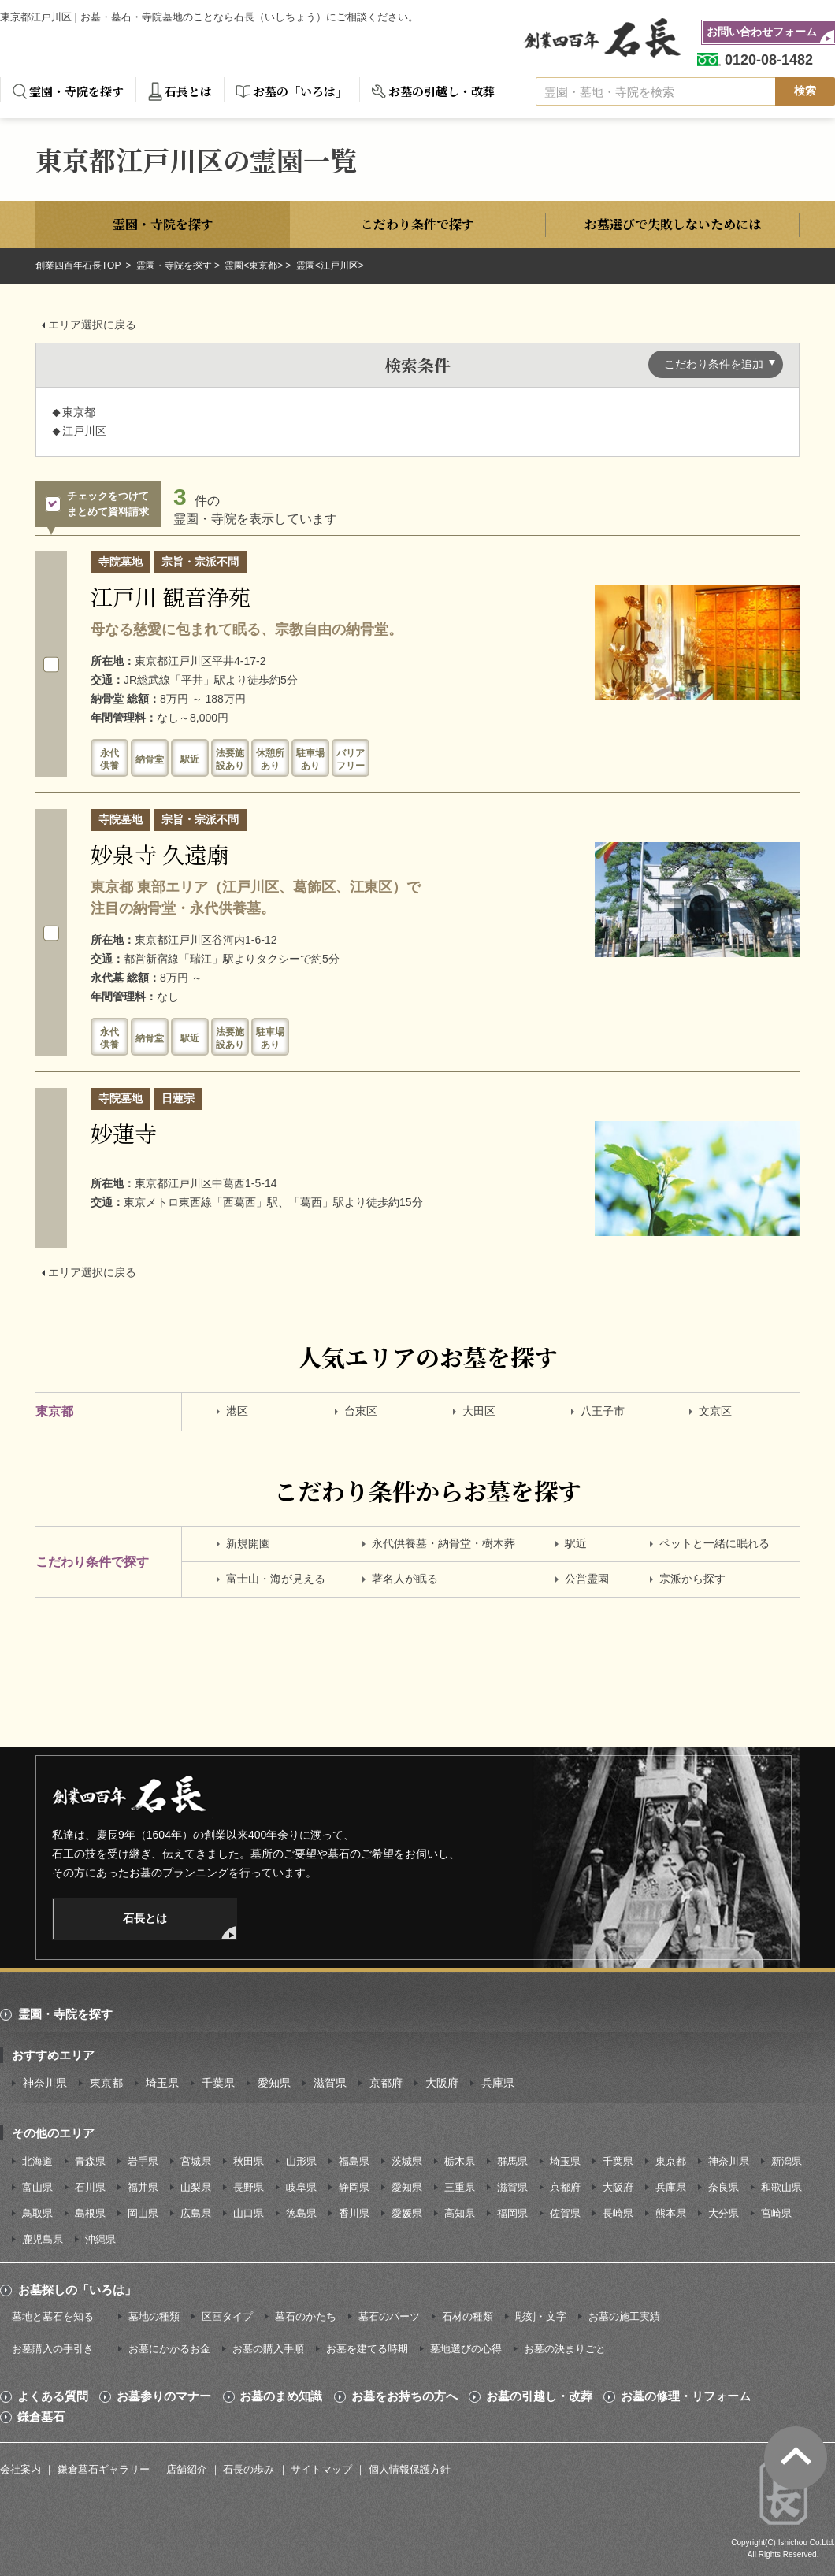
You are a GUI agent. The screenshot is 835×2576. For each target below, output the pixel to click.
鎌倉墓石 (41, 2417)
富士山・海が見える (275, 1578)
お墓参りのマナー (164, 2396)
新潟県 (786, 2161)
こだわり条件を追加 (713, 364)
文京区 (715, 1411)
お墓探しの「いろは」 (77, 2289)
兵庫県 (497, 2083)
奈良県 (723, 2187)
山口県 (248, 2213)
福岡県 (512, 2213)
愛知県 (274, 2083)
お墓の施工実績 (624, 2316)
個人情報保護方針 (410, 2469)
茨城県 (407, 2161)
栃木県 (459, 2161)
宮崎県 (776, 2213)
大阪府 (441, 2083)
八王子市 (603, 1411)
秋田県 (248, 2161)
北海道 (37, 2161)
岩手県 (143, 2161)
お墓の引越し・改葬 (441, 91)
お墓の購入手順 (268, 2349)
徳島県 (301, 2213)
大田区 (478, 1411)
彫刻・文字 (540, 2316)
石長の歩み (248, 2469)
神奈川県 (45, 2083)
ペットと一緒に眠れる (714, 1543)
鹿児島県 (42, 2239)
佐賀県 (565, 2213)
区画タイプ (227, 2316)
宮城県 (195, 2161)
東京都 (106, 2083)
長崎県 (618, 2213)
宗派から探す (692, 1578)
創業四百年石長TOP (79, 265)
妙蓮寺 (124, 1133)
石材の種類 (467, 2316)
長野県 (248, 2187)
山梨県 (195, 2187)
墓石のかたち (305, 2316)
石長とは (188, 91)
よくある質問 (52, 2396)
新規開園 (248, 1543)
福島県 (354, 2161)
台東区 (360, 1411)
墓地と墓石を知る (53, 2316)
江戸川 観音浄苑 (170, 596)
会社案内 (20, 2469)
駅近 (576, 1543)
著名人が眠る (405, 1578)
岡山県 (143, 2213)
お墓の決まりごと (565, 2349)
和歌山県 (781, 2187)
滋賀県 (330, 2083)
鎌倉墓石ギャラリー (104, 2469)
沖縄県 (100, 2239)
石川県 (90, 2187)
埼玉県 (162, 2083)
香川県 (354, 2213)
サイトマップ (321, 2469)
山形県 (301, 2161)
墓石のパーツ (389, 2316)
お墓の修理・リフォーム (686, 2396)
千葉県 (218, 2083)
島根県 (90, 2213)
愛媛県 (407, 2213)
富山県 (37, 2187)
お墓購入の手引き (53, 2349)
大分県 (723, 2213)
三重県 (459, 2187)
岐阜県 (301, 2187)
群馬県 (512, 2161)
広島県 (195, 2213)
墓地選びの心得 (466, 2349)
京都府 (386, 2083)
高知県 (459, 2213)
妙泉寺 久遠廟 (159, 854)
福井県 (143, 2187)
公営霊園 (587, 1578)
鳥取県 (37, 2213)
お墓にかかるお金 (169, 2349)
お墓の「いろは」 (300, 91)
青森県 (90, 2161)
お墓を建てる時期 (367, 2349)
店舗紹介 (186, 2469)
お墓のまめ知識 (280, 2396)
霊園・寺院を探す (76, 91)
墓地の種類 (154, 2316)
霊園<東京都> (254, 265)
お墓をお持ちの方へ (404, 2396)
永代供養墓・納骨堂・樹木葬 (443, 1543)
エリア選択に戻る (92, 324)
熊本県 (670, 2213)
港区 (237, 1411)
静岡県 (354, 2187)
